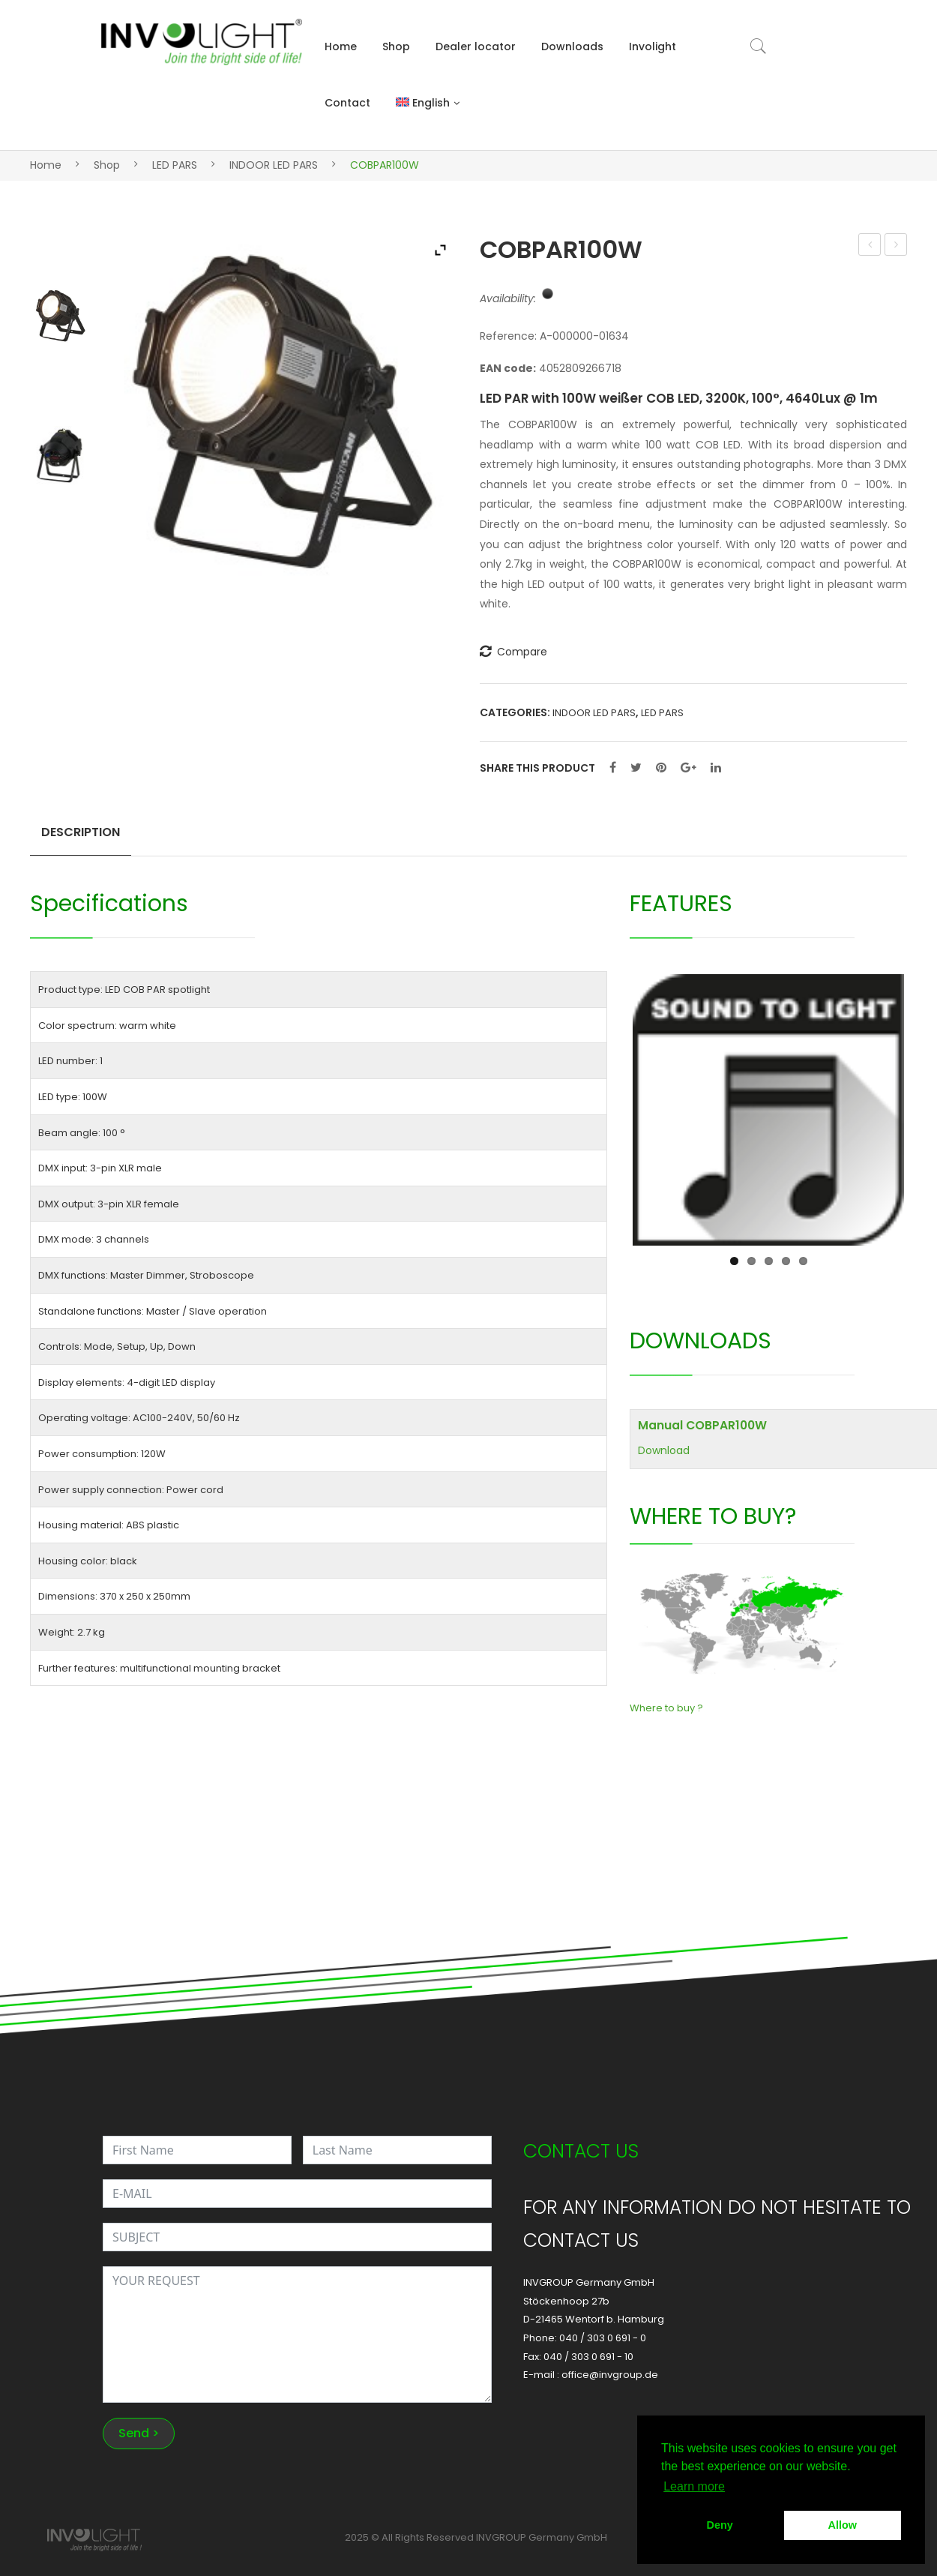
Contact (347, 102)
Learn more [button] (694, 2486)
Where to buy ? (666, 1708)
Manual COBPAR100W (702, 1425)
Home (341, 46)
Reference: (508, 335)
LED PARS (174, 164)
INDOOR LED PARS (273, 164)
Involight (652, 46)
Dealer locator (476, 46)
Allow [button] (842, 2525)
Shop (396, 46)
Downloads (572, 46)
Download (664, 1450)
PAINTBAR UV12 (896, 246)
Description (80, 832)
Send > (138, 2433)
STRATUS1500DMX (870, 246)
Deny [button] (720, 2525)
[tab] (80, 838)
